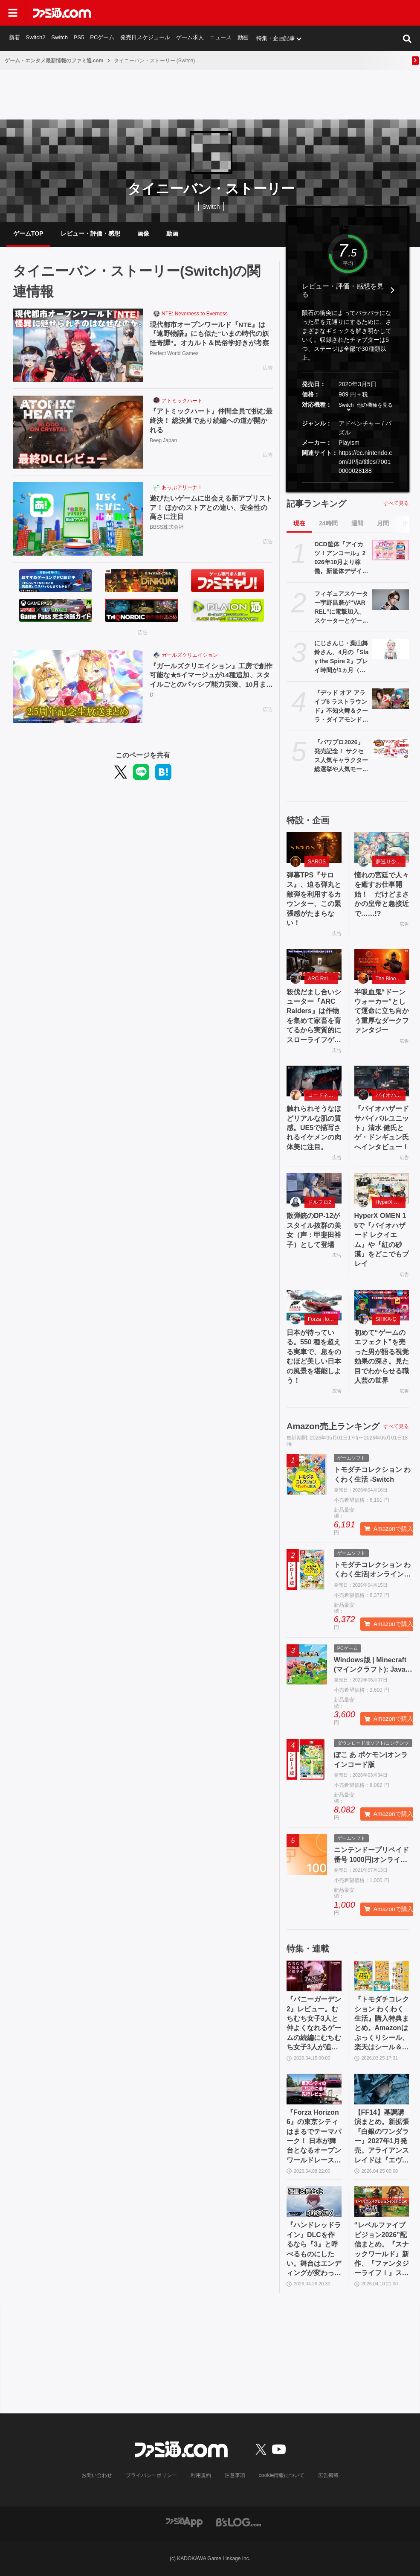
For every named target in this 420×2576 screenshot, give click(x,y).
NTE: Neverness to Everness (195, 314)
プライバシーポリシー (151, 2475)
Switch (60, 38)
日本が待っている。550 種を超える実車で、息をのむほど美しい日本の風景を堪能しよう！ (314, 1356)
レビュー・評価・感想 (90, 233)
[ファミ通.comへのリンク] (62, 13)
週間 (357, 523)
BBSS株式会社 (167, 528)
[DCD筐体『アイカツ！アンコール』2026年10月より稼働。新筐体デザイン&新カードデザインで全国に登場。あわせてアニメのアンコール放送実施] (390, 550)
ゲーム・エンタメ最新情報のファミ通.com (54, 61)
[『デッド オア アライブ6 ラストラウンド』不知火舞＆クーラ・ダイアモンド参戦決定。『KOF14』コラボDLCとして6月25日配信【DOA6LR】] (390, 698)
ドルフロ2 (319, 1202)
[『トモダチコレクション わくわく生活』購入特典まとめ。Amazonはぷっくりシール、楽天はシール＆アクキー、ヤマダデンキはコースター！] (381, 1976)
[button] (348, 482)
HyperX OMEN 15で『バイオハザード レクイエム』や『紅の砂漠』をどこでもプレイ (381, 1239)
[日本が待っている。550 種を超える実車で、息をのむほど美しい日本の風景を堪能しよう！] (314, 1305)
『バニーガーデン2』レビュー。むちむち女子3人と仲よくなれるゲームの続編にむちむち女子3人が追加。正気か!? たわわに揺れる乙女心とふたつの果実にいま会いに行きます (314, 2024)
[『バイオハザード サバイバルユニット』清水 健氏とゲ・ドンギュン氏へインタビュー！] (381, 1081)
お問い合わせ (96, 2475)
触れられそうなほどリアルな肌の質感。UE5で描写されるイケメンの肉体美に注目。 (314, 1128)
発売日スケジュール (145, 38)
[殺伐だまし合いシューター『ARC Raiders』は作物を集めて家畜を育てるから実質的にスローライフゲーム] (314, 964)
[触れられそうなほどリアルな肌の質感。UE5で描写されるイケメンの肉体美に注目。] (314, 1081)
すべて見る (396, 503)
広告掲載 (328, 2475)
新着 (14, 38)
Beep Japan (163, 441)
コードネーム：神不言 (323, 1095)
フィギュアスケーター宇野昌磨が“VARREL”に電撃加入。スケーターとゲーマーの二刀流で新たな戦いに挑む (341, 607)
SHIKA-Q (386, 1319)
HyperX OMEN (391, 1202)
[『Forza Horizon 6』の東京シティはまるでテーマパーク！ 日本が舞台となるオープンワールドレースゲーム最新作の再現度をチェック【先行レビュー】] (314, 2089)
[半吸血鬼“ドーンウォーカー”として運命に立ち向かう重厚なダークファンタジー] (381, 964)
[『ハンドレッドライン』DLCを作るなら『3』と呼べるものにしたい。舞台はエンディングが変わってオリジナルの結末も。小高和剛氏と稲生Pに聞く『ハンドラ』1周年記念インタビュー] (314, 2201)
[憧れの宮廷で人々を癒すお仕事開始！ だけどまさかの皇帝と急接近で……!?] (381, 847)
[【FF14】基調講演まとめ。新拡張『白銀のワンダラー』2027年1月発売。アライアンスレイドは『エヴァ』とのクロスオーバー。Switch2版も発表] (381, 2089)
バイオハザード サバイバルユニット (391, 1095)
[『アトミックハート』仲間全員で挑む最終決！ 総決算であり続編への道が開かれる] (78, 432)
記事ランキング (316, 503)
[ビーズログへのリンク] (238, 2521)
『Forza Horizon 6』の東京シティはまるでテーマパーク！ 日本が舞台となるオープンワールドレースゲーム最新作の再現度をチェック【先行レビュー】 (314, 2137)
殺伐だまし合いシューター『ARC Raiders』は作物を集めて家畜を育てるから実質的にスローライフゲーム (314, 1016)
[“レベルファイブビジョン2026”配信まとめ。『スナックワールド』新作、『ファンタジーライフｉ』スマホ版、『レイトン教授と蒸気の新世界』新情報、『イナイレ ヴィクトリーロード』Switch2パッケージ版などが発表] (381, 2201)
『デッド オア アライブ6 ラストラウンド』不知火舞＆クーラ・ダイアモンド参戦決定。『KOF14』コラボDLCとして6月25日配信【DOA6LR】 (341, 706)
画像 (143, 233)
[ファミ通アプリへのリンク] (184, 2521)
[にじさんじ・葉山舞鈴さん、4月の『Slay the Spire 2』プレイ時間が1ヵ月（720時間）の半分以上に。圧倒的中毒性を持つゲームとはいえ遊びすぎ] (390, 649)
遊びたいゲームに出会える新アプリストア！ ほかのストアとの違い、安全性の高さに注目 (211, 508)
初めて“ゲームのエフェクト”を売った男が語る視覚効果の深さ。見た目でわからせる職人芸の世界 (381, 1356)
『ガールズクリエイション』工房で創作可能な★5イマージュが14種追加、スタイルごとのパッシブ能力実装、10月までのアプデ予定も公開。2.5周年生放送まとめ (211, 676)
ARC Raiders (323, 979)
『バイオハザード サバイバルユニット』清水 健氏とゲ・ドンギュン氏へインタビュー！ (381, 1128)
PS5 (79, 38)
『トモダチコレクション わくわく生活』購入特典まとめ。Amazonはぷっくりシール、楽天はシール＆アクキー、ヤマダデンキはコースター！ (381, 2024)
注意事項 (235, 2475)
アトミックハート (182, 401)
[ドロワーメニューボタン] (13, 13)
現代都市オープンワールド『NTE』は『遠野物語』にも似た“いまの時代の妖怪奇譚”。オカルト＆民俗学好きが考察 (209, 334)
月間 (383, 523)
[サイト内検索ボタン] (407, 38)
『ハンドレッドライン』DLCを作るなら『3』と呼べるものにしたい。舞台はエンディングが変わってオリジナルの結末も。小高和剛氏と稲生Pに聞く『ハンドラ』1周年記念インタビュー (314, 2249)
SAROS (317, 862)
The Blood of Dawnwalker (391, 979)
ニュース (221, 38)
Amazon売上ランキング (333, 1426)
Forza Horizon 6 (323, 1319)
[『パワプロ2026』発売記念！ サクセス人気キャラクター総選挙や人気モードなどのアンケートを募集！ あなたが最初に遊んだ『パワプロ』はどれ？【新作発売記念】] (390, 748)
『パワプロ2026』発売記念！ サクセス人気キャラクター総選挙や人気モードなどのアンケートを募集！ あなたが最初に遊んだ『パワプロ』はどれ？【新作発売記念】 (341, 756)
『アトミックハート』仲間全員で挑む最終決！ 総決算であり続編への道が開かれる (211, 421)
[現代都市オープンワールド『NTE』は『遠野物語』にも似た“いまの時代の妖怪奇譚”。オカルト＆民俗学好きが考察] (78, 345)
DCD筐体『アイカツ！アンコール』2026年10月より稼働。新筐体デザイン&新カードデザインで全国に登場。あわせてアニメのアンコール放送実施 (341, 558)
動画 (243, 38)
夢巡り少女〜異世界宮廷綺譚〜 (391, 862)
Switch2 (36, 38)
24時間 (328, 523)
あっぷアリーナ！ (182, 487)
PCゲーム (102, 38)
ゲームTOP (28, 233)
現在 (299, 523)
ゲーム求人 (190, 38)
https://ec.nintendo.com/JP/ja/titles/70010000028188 (365, 461)
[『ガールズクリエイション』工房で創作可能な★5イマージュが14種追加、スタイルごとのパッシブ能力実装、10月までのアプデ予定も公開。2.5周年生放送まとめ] (78, 686)
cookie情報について (281, 2475)
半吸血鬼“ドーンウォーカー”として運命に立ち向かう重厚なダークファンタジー (381, 1011)
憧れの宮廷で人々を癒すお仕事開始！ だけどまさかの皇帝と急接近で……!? (381, 894)
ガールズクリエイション (190, 655)
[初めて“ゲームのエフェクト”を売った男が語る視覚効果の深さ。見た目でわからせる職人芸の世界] (381, 1305)
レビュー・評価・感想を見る (343, 290)
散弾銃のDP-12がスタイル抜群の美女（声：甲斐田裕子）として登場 (314, 1230)
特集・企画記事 (276, 38)
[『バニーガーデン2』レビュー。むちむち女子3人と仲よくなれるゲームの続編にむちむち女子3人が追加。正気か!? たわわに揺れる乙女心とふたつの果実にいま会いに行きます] (314, 1976)
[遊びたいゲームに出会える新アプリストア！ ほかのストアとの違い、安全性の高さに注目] (78, 519)
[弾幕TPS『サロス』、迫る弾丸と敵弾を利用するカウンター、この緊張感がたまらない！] (314, 847)
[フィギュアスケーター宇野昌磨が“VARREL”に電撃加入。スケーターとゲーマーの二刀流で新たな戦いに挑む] (390, 599)
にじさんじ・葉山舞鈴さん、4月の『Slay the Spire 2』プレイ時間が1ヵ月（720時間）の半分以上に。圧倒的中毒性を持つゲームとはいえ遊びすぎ (341, 657)
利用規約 (201, 2475)
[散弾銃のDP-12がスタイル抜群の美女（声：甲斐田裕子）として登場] (314, 1188)
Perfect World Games (174, 354)
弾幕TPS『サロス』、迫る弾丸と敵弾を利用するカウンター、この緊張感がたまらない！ (314, 899)
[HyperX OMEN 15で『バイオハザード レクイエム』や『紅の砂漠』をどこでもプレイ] (381, 1188)
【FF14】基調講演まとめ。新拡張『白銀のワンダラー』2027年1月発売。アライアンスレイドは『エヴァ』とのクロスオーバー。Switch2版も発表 (381, 2137)
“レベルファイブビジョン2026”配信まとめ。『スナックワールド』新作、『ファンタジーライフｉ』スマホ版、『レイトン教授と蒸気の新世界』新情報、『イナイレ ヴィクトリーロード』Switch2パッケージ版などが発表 (381, 2249)
